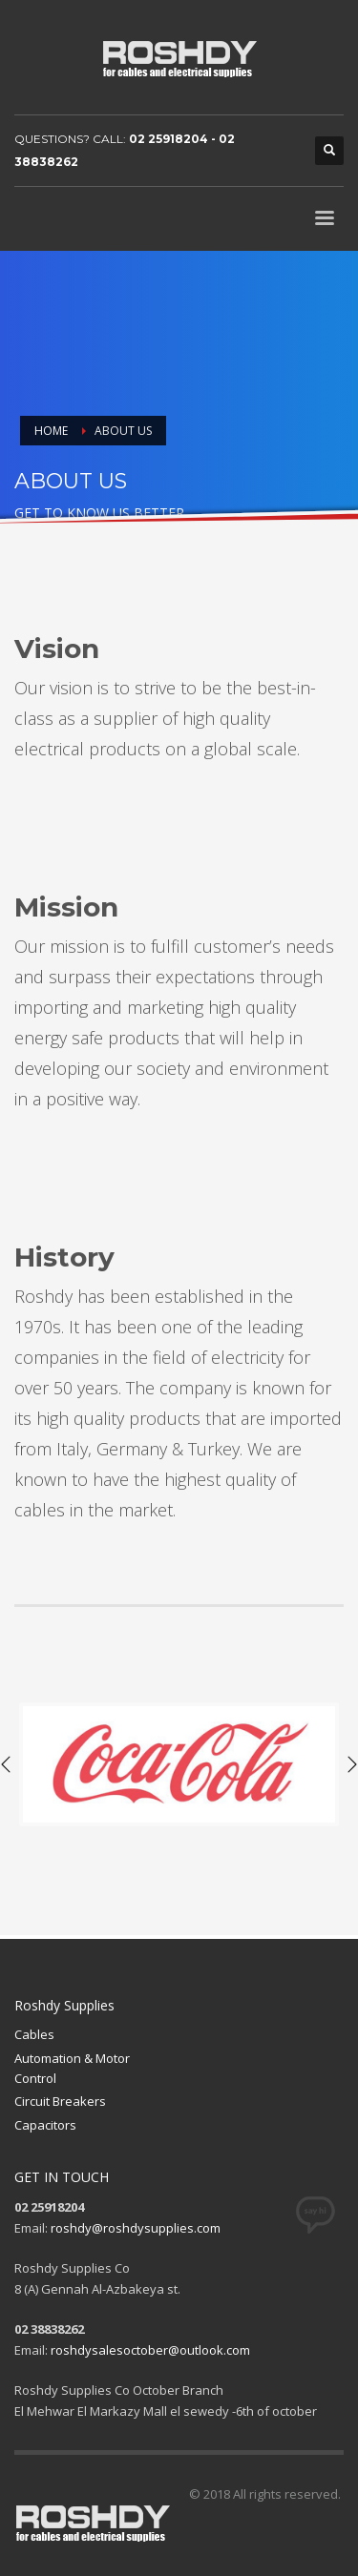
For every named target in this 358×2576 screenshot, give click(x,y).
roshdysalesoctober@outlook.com (150, 2350)
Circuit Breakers (60, 2101)
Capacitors (45, 2124)
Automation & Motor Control (72, 2068)
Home (51, 430)
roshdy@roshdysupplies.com (136, 2227)
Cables (34, 2034)
